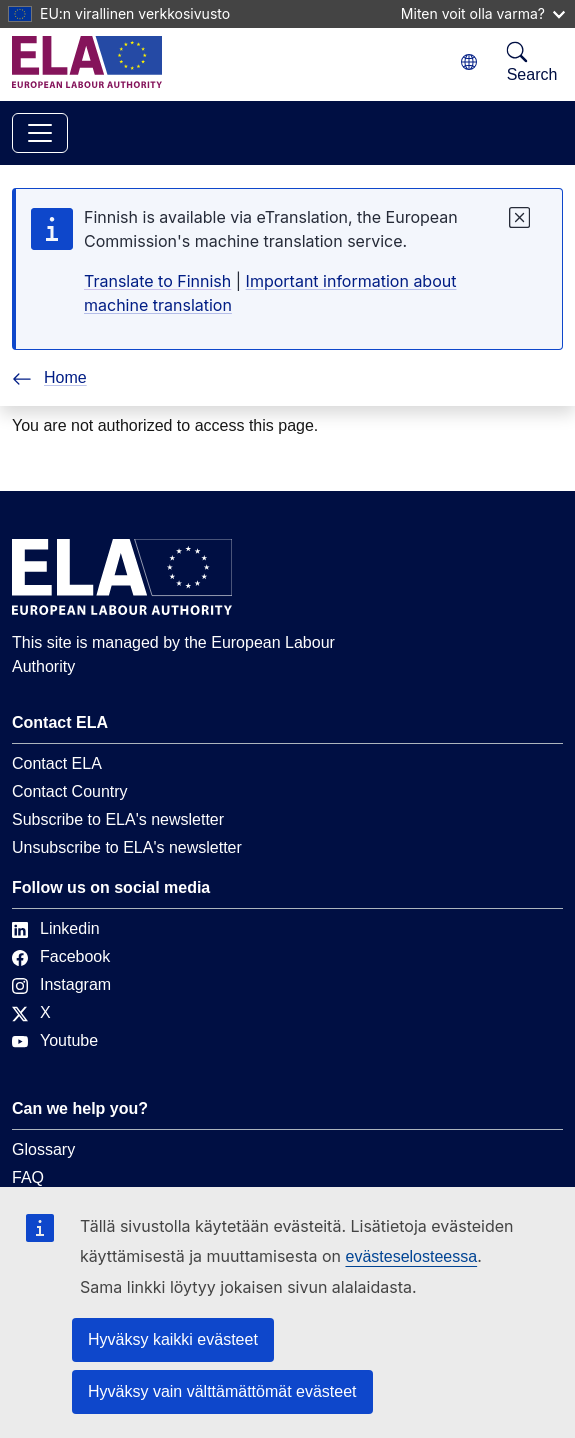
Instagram (61, 984)
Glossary (43, 1149)
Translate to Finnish (157, 281)
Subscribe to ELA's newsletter (118, 819)
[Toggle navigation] (40, 133)
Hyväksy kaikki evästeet (173, 1339)
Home (49, 377)
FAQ (28, 1177)
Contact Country (70, 791)
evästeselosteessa (411, 1256)
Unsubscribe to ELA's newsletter (127, 847)
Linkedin (56, 928)
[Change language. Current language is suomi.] (469, 62)
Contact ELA (57, 763)
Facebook (61, 956)
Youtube (55, 1040)
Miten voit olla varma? (483, 13)
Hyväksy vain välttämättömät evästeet (222, 1391)
